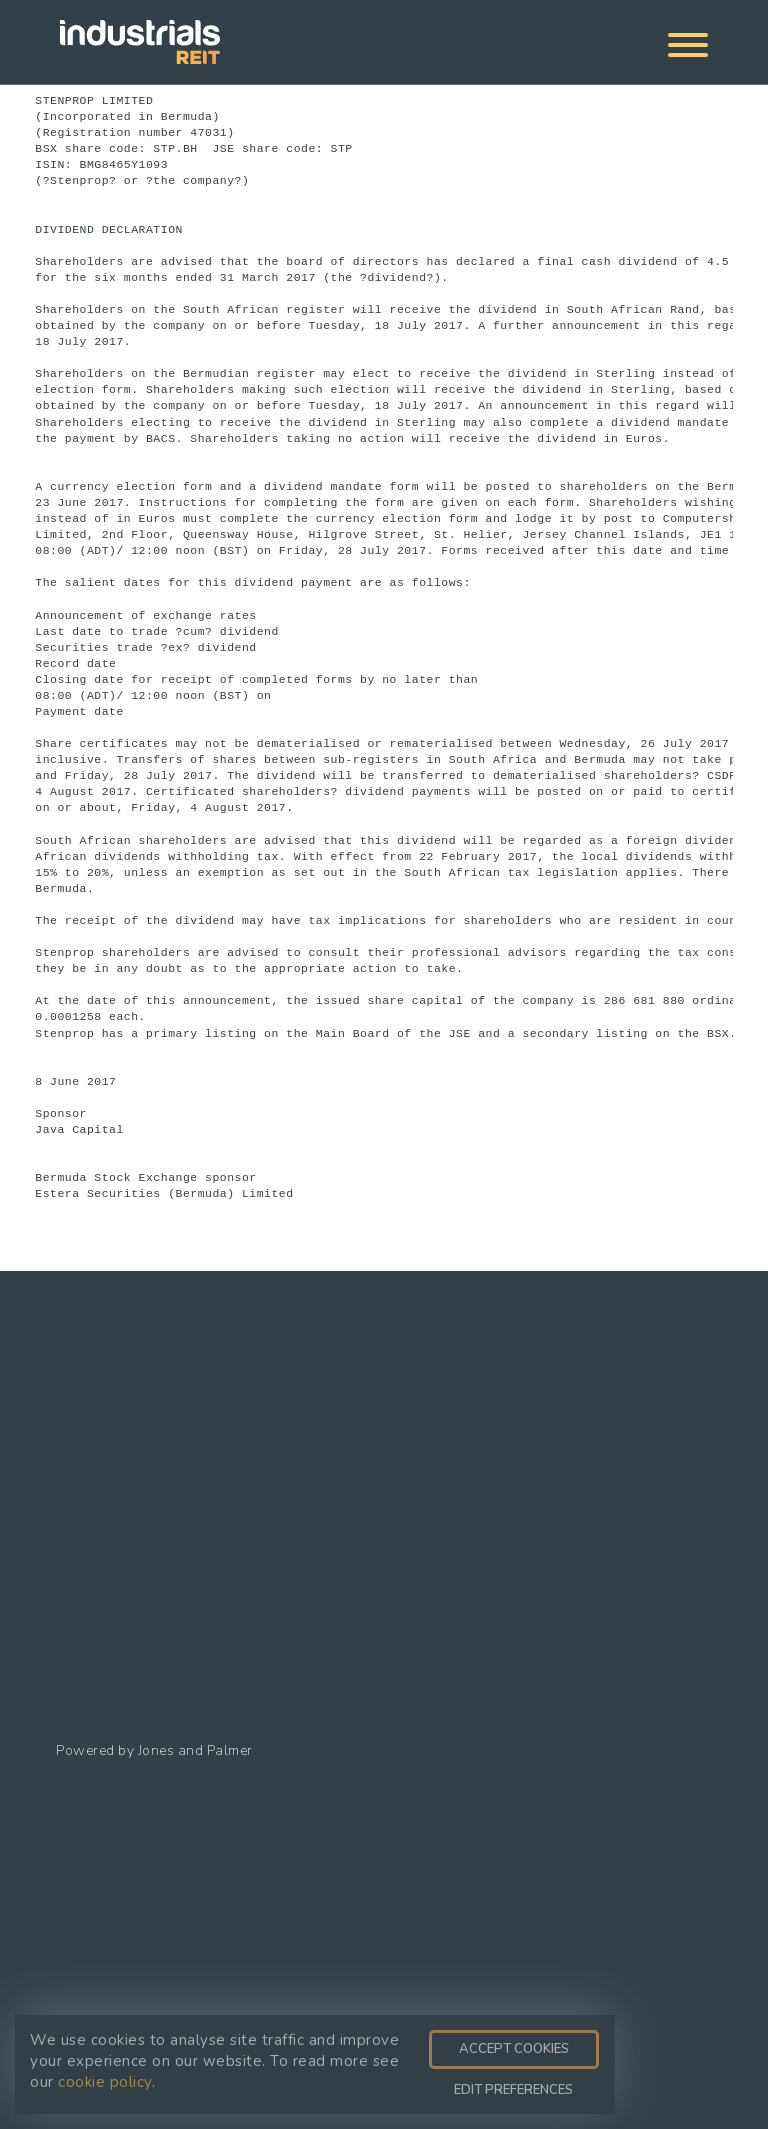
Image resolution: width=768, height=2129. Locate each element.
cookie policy (105, 2082)
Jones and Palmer (195, 1750)
